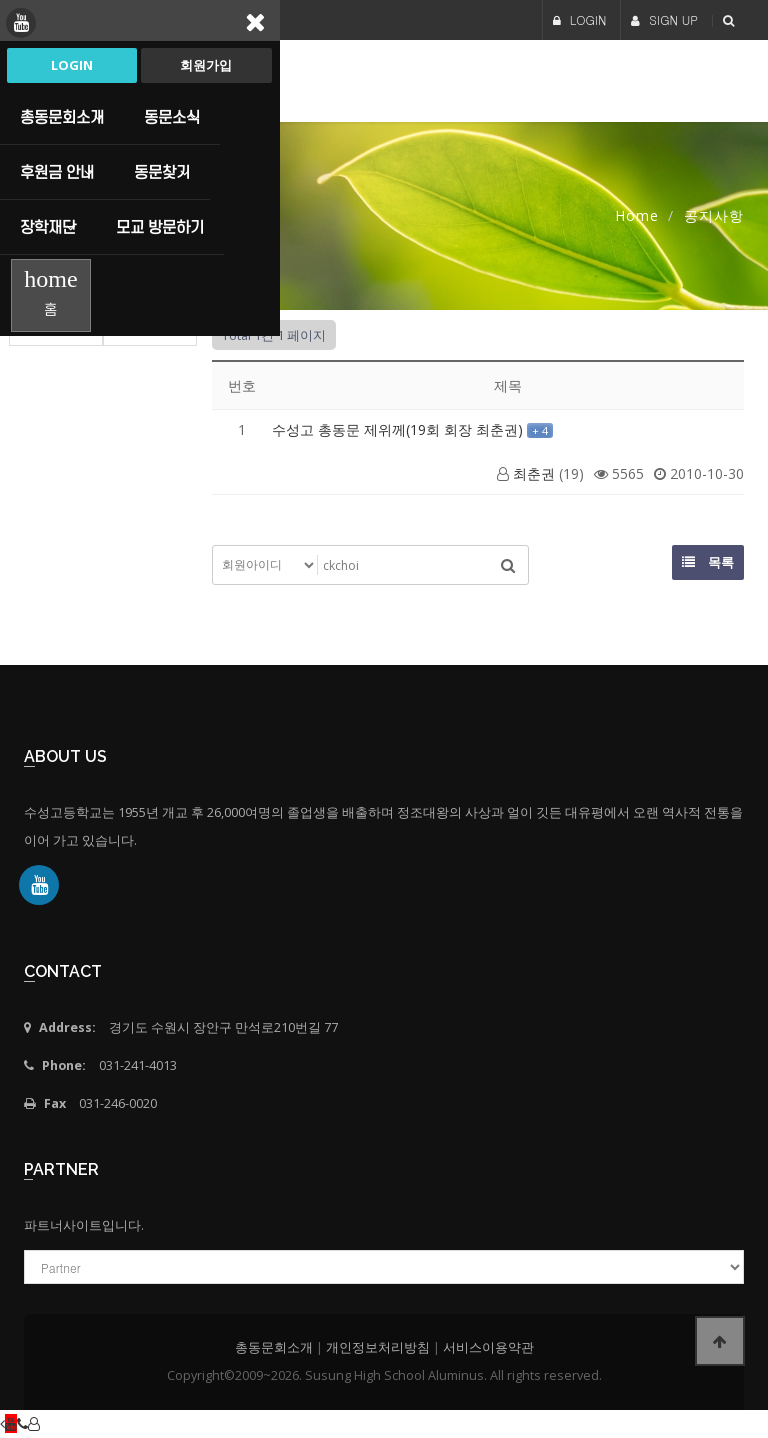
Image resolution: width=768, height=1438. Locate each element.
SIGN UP (664, 19)
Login (72, 65)
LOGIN (580, 19)
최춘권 (534, 473)
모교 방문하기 (160, 227)
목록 (708, 562)
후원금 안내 (57, 172)
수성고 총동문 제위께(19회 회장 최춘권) (399, 429)
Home (637, 215)
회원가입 (206, 65)
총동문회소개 (62, 117)
